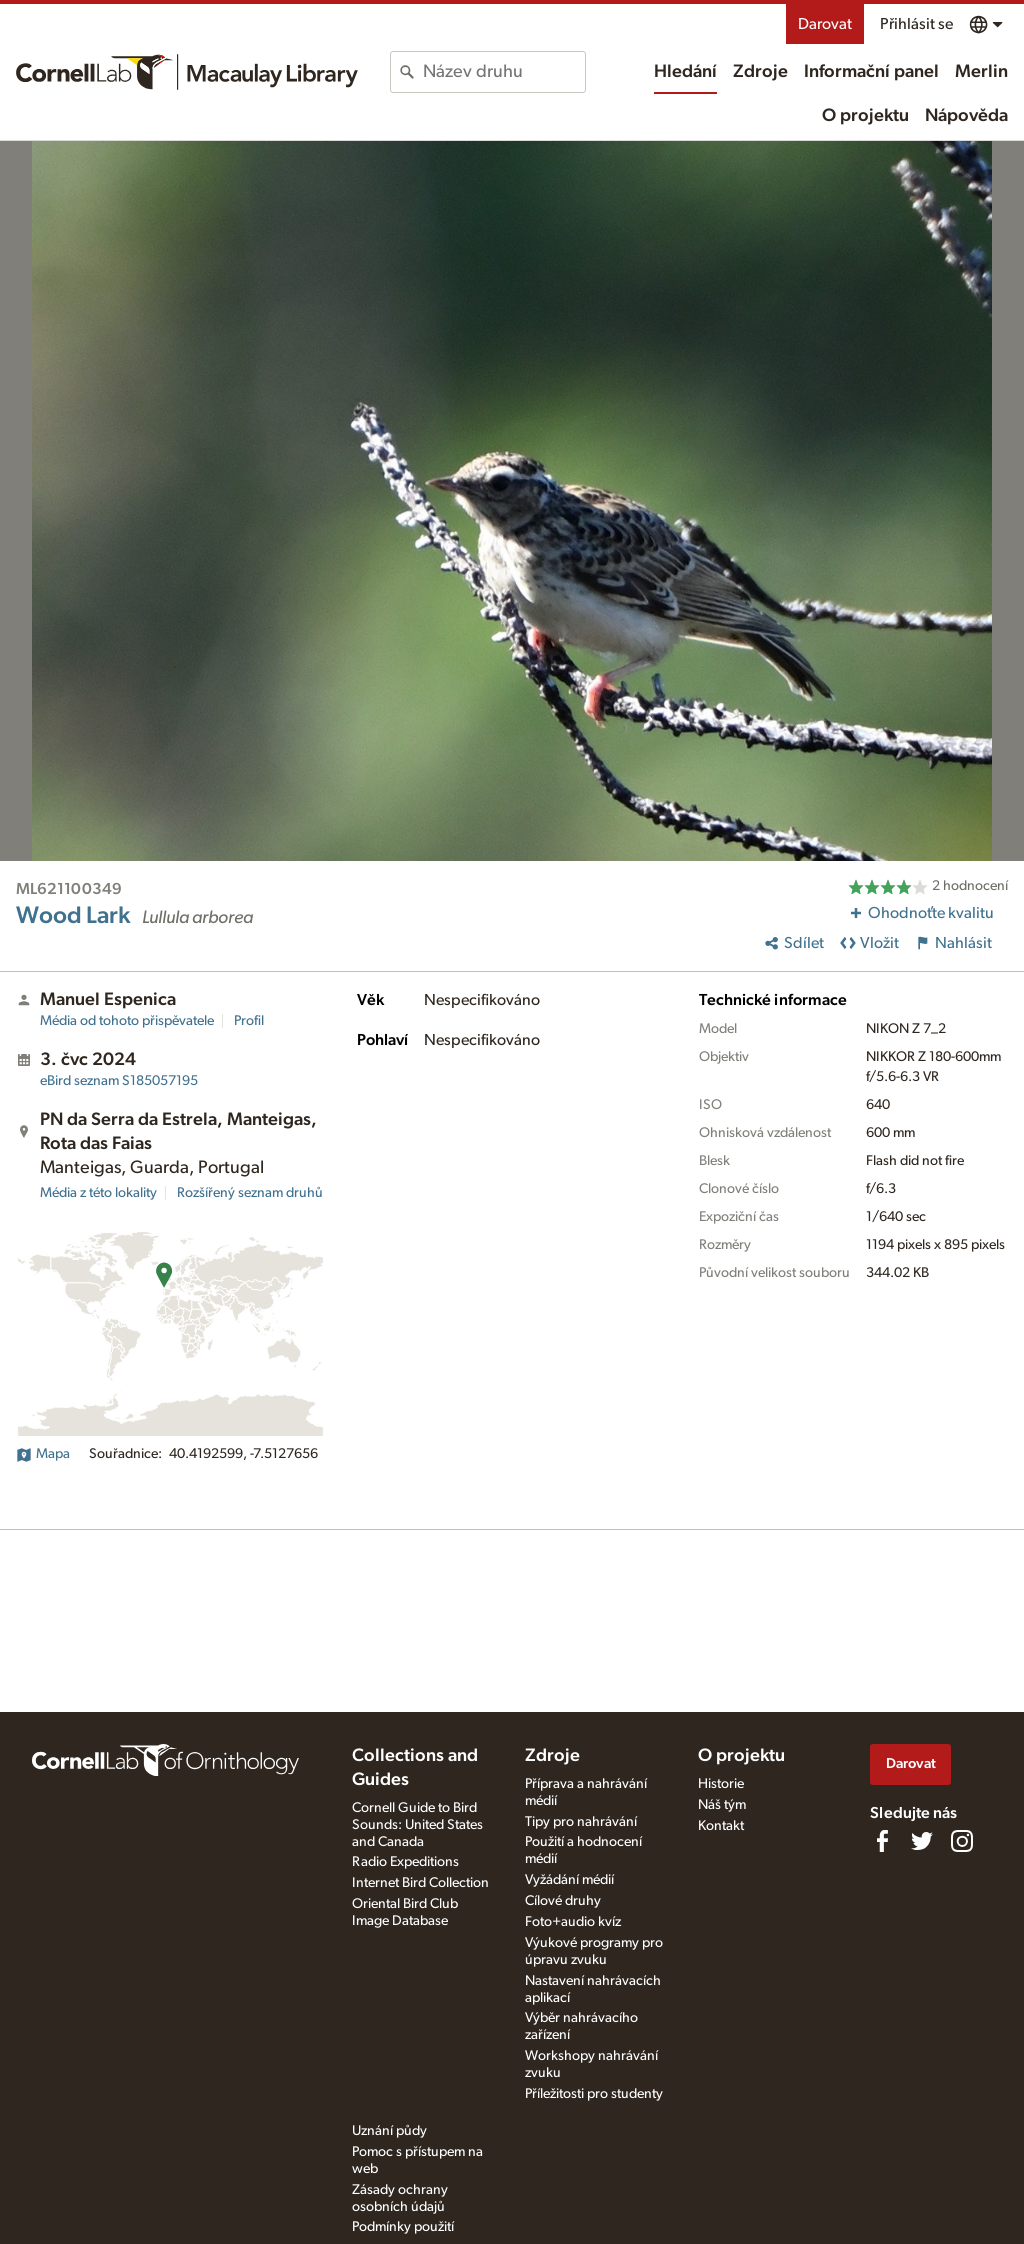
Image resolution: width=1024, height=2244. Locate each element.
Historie (721, 1784)
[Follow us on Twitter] (922, 1841)
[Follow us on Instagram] (962, 1841)
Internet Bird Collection (420, 1883)
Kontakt (721, 1826)
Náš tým (722, 1805)
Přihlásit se (916, 24)
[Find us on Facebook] (882, 1841)
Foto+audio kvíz (573, 1922)
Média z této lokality (98, 1193)
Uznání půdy (389, 2131)
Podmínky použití (403, 2227)
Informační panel (871, 72)
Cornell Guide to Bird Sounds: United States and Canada (417, 1825)
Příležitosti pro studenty (594, 2094)
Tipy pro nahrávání (581, 1822)
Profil (249, 1021)
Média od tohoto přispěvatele (127, 1021)
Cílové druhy (563, 1901)
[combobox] (503, 72)
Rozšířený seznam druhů (250, 1193)
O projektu (865, 116)
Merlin (981, 72)
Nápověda (966, 116)
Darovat (825, 24)
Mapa (43, 1454)
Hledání (685, 72)
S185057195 (119, 1081)
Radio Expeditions (405, 1862)
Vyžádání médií (569, 1880)
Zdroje (760, 72)
